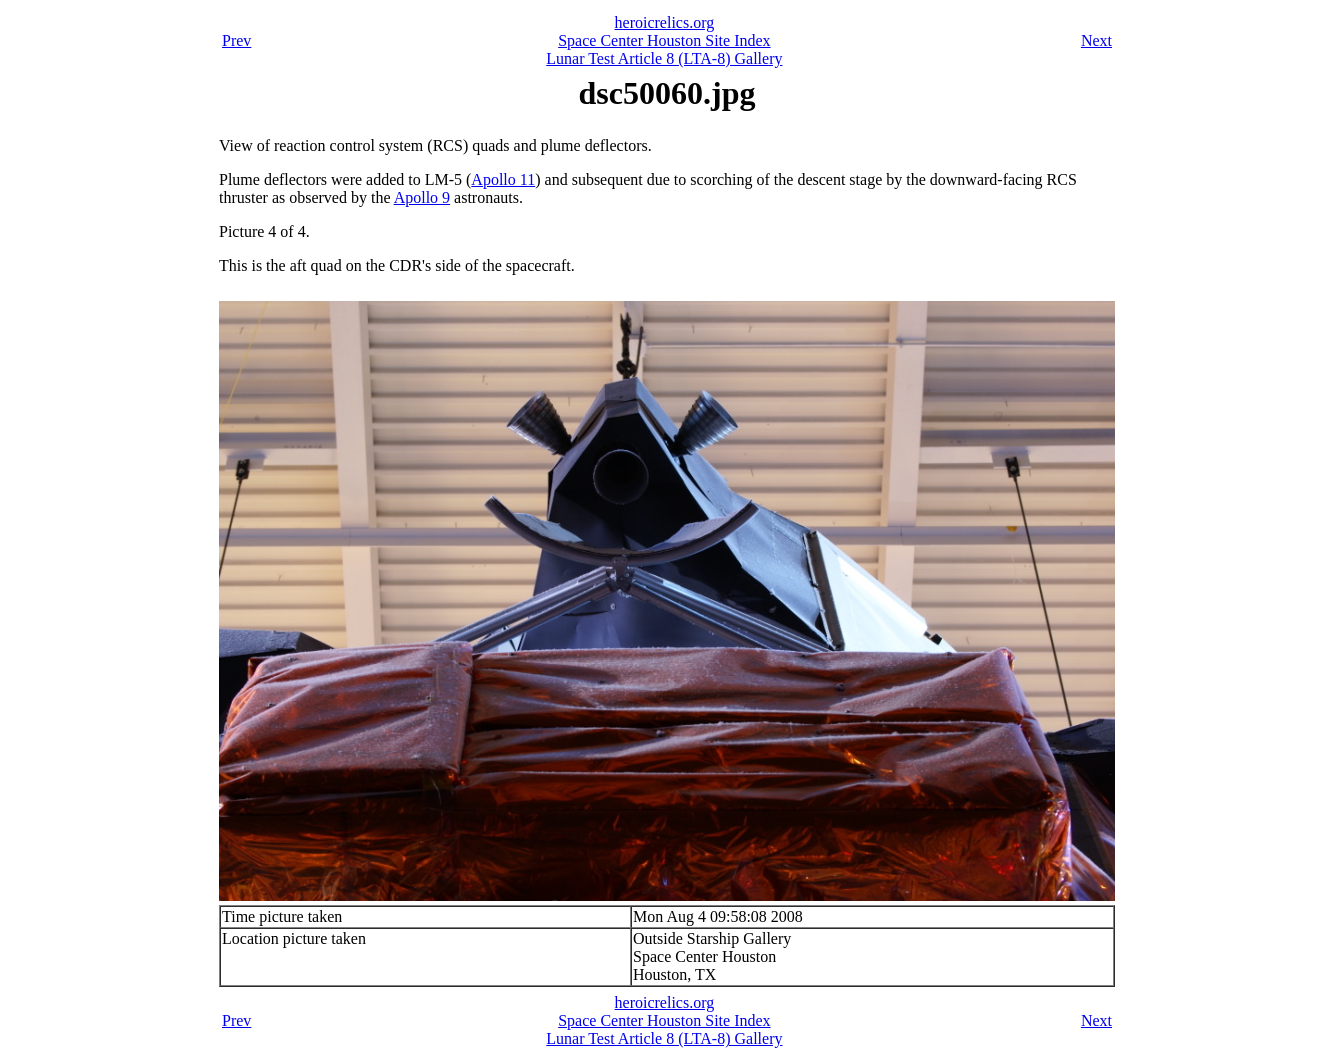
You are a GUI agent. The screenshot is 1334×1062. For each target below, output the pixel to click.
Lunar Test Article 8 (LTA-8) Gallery (664, 58)
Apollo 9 (422, 197)
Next (1096, 40)
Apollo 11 (503, 179)
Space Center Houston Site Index (664, 40)
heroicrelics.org (665, 22)
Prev (236, 40)
